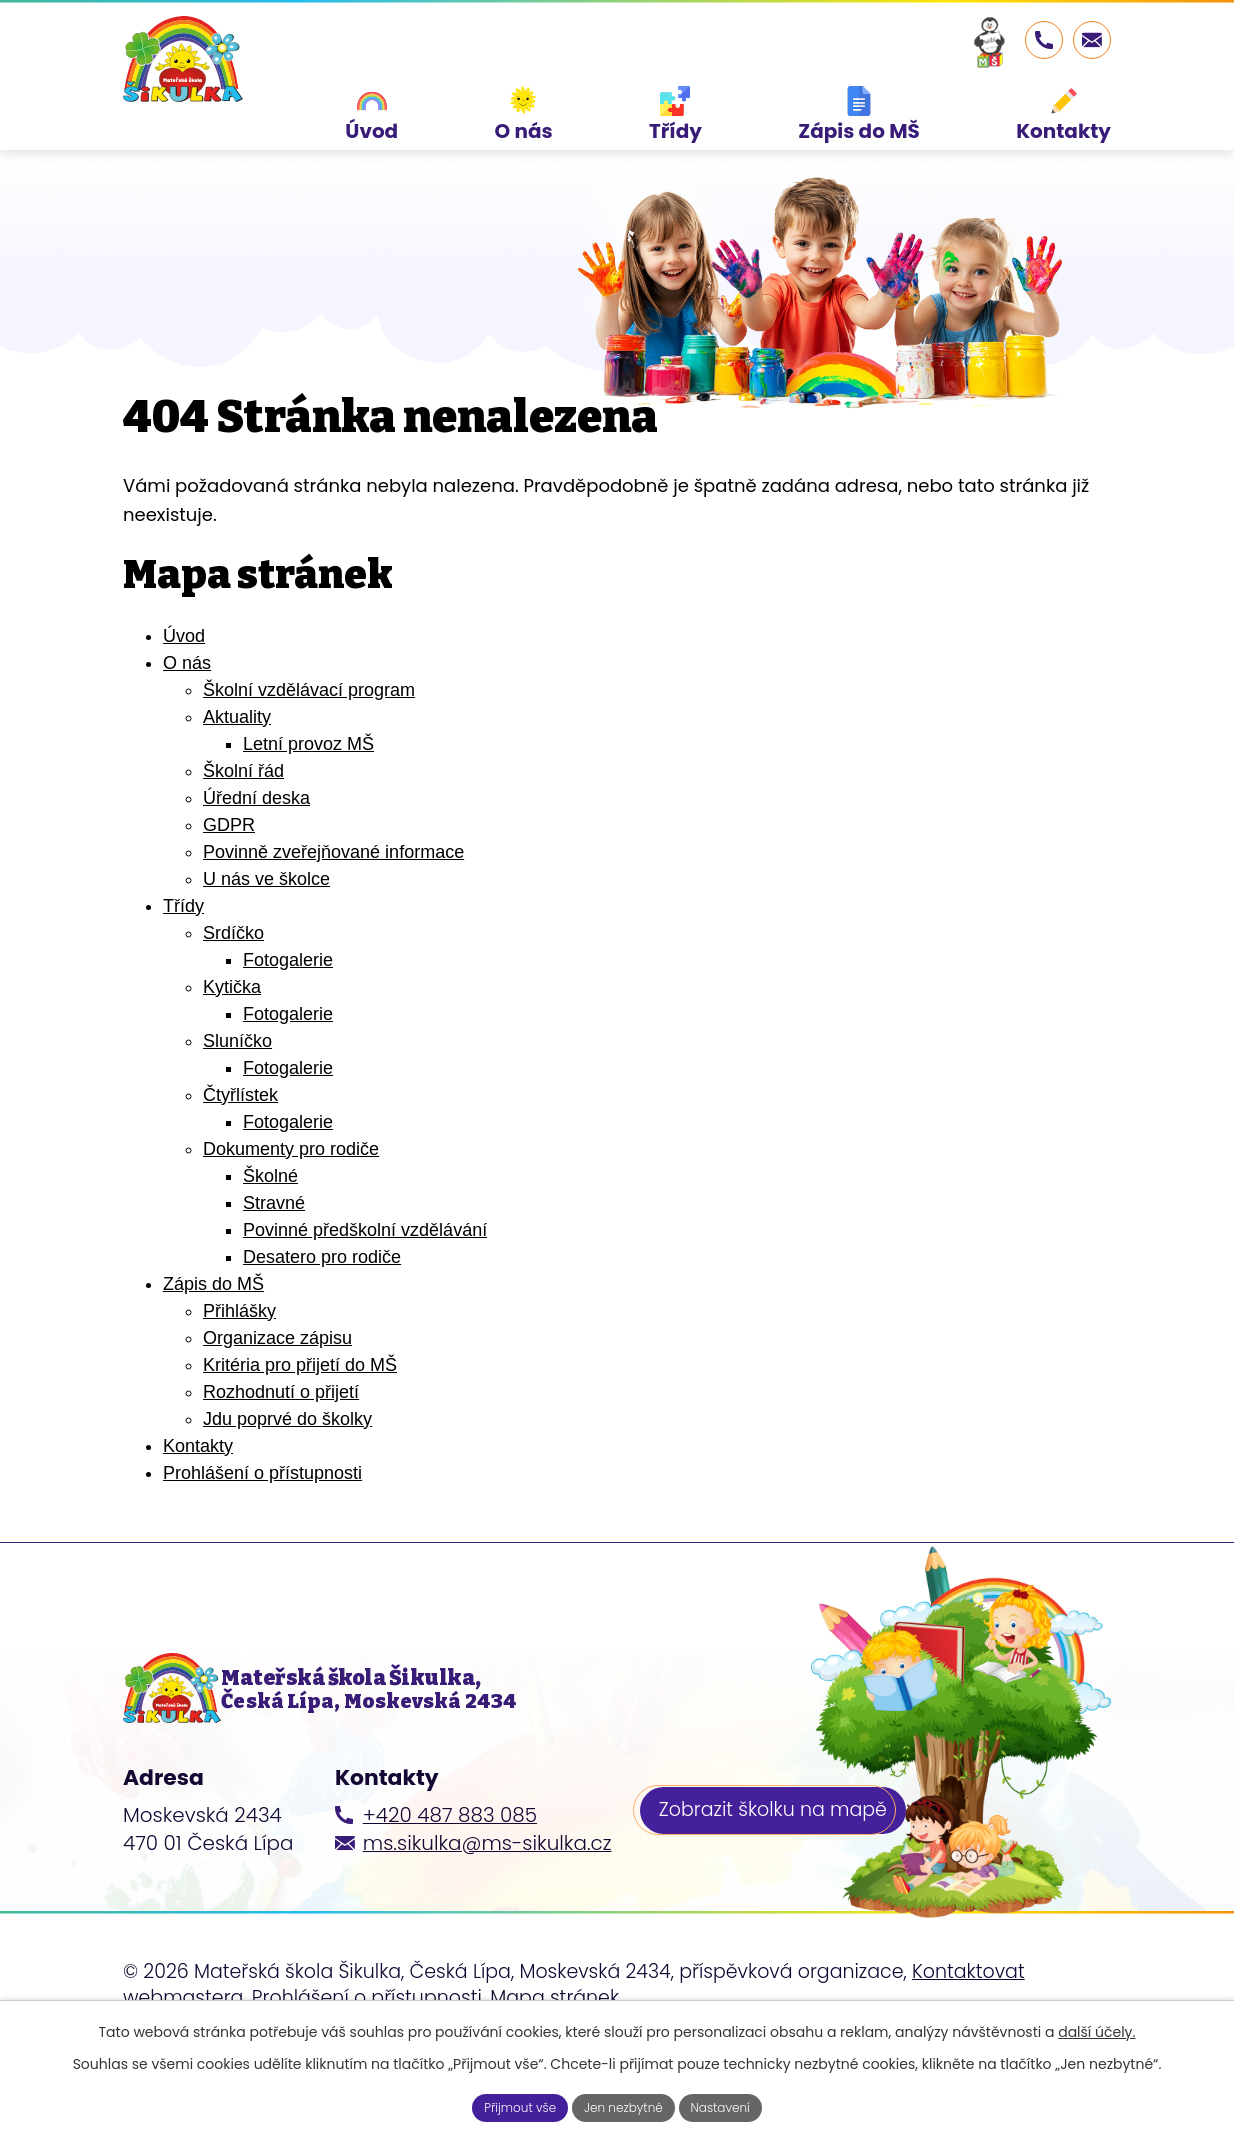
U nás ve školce (266, 935)
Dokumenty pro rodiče (291, 1205)
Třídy (183, 962)
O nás (187, 719)
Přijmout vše (505, 2105)
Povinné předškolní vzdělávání (365, 1286)
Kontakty (198, 1502)
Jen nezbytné (625, 2105)
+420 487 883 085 (450, 1894)
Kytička (232, 1043)
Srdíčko (233, 989)
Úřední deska (256, 854)
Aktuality (237, 773)
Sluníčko (237, 1097)
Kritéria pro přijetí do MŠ (300, 1421)
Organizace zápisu (277, 1394)
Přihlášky (239, 1367)
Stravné (274, 1259)
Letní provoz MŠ (308, 800)
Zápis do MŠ (213, 1340)
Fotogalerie (288, 1016)
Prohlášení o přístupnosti (262, 1529)
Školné (270, 1232)
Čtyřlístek (240, 1151)
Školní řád (243, 827)
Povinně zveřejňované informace (333, 908)
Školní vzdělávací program (309, 746)
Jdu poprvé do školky (287, 1475)
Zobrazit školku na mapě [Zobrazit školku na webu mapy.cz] (781, 1894)
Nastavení (736, 2105)
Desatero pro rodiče (322, 1313)
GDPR (229, 881)
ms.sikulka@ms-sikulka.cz (487, 1922)
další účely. (1096, 2027)
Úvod (184, 692)
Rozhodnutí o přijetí (281, 1448)
